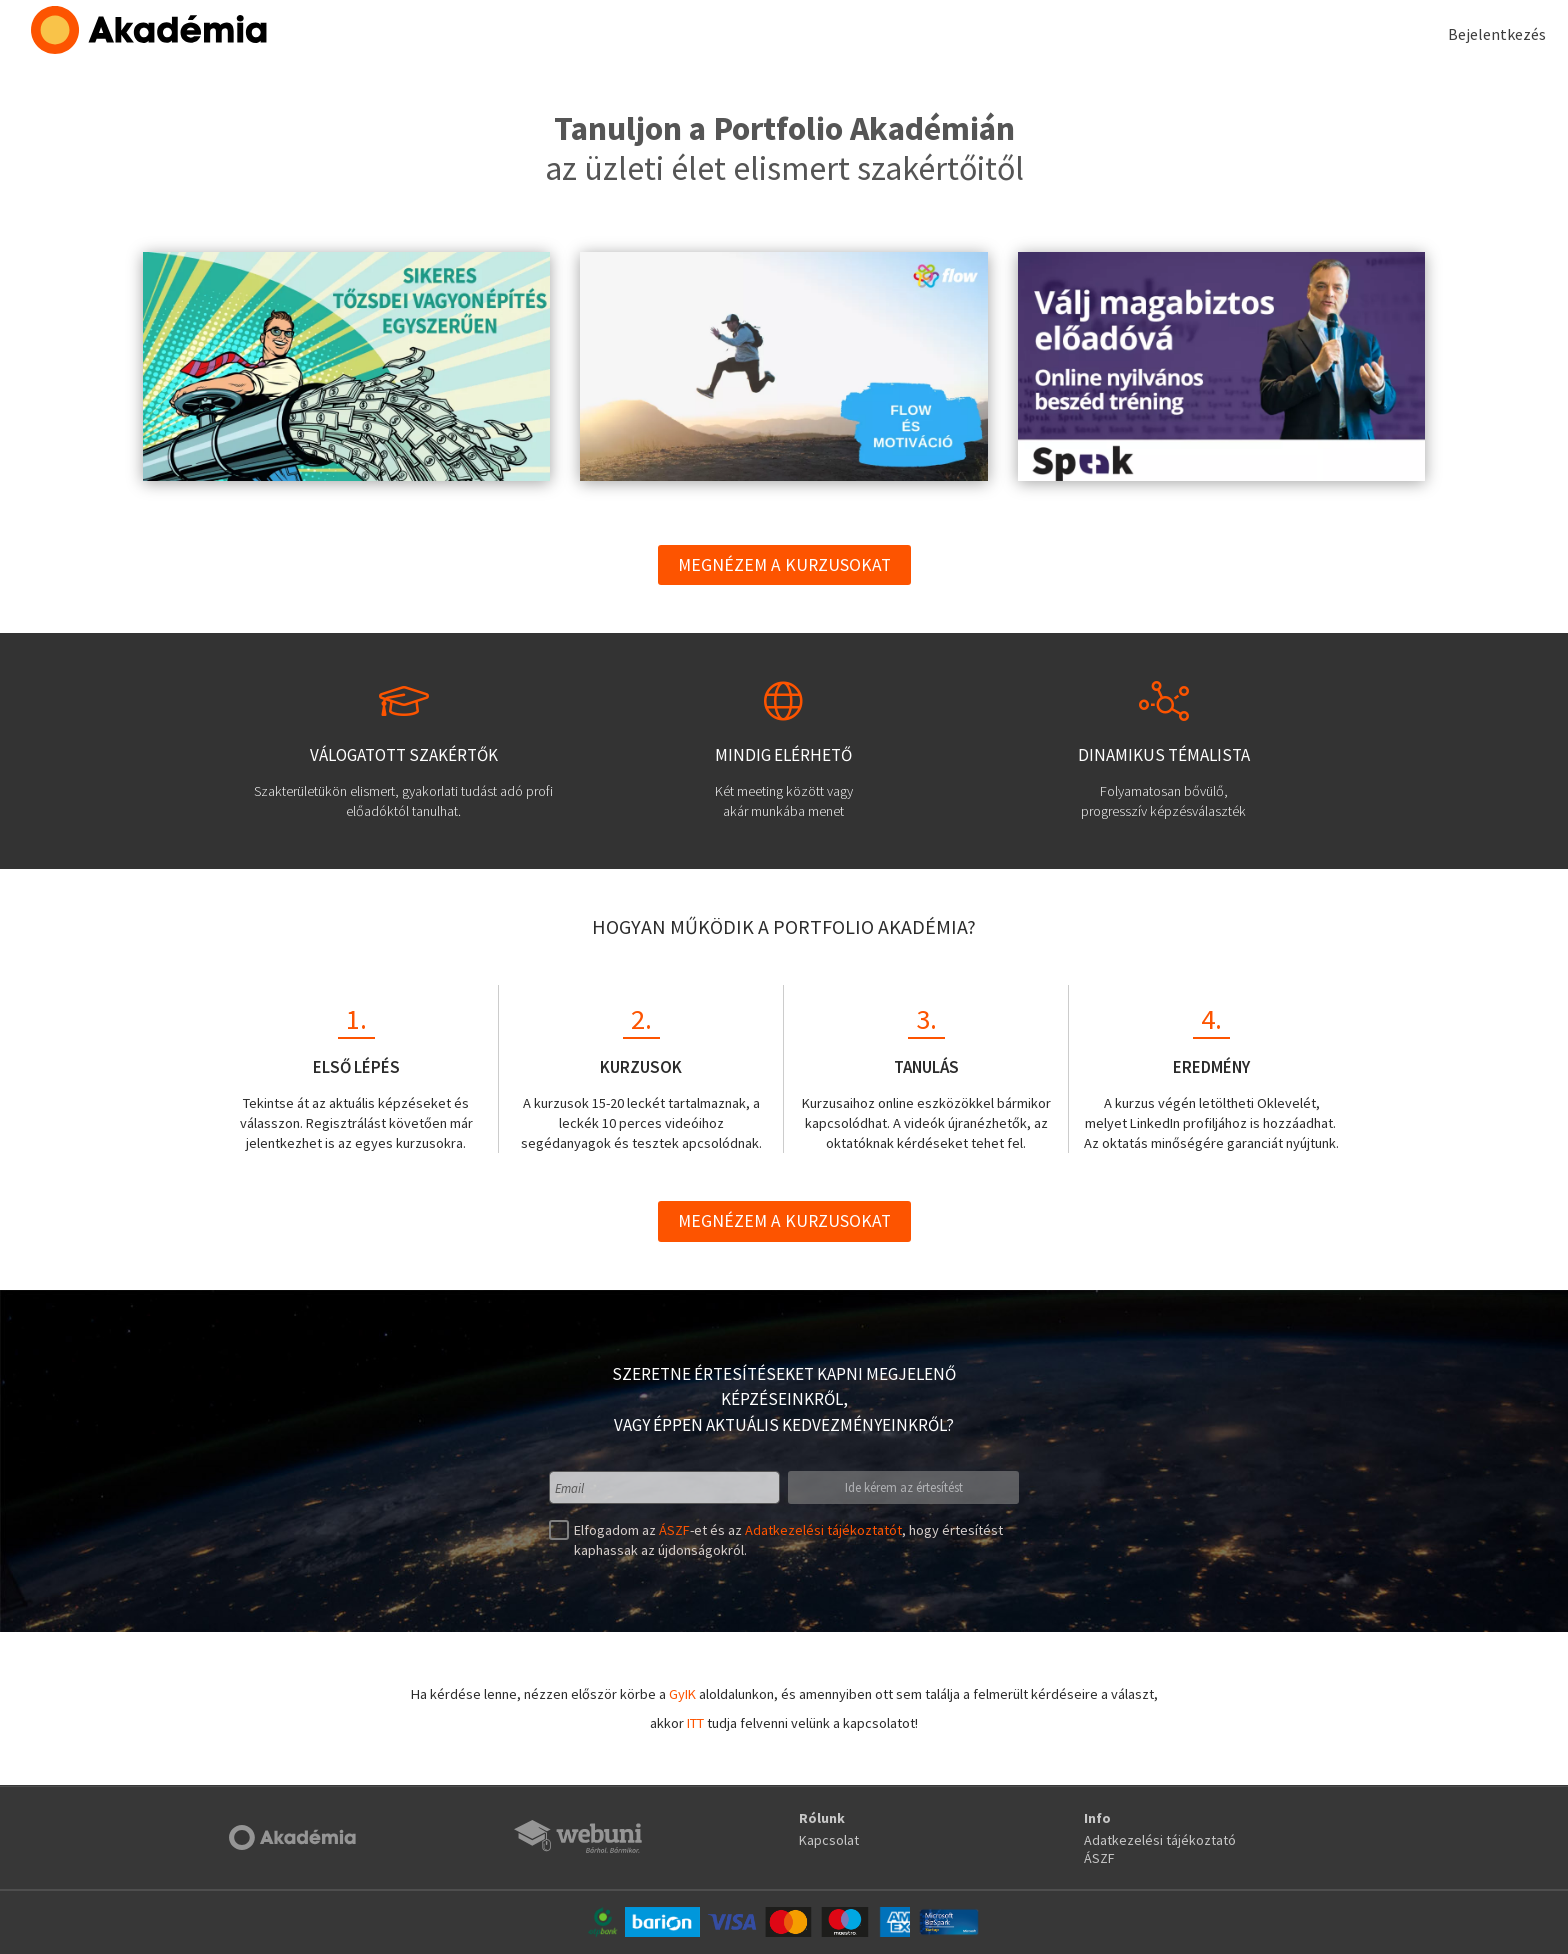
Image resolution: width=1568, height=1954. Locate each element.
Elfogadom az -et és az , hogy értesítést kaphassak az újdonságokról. (786, 1539)
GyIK (682, 1694)
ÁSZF (674, 1530)
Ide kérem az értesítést (904, 1487)
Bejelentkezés (1497, 34)
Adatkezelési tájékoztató (1160, 1840)
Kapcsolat (829, 1840)
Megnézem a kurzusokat (784, 565)
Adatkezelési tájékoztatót (823, 1530)
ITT (695, 1723)
